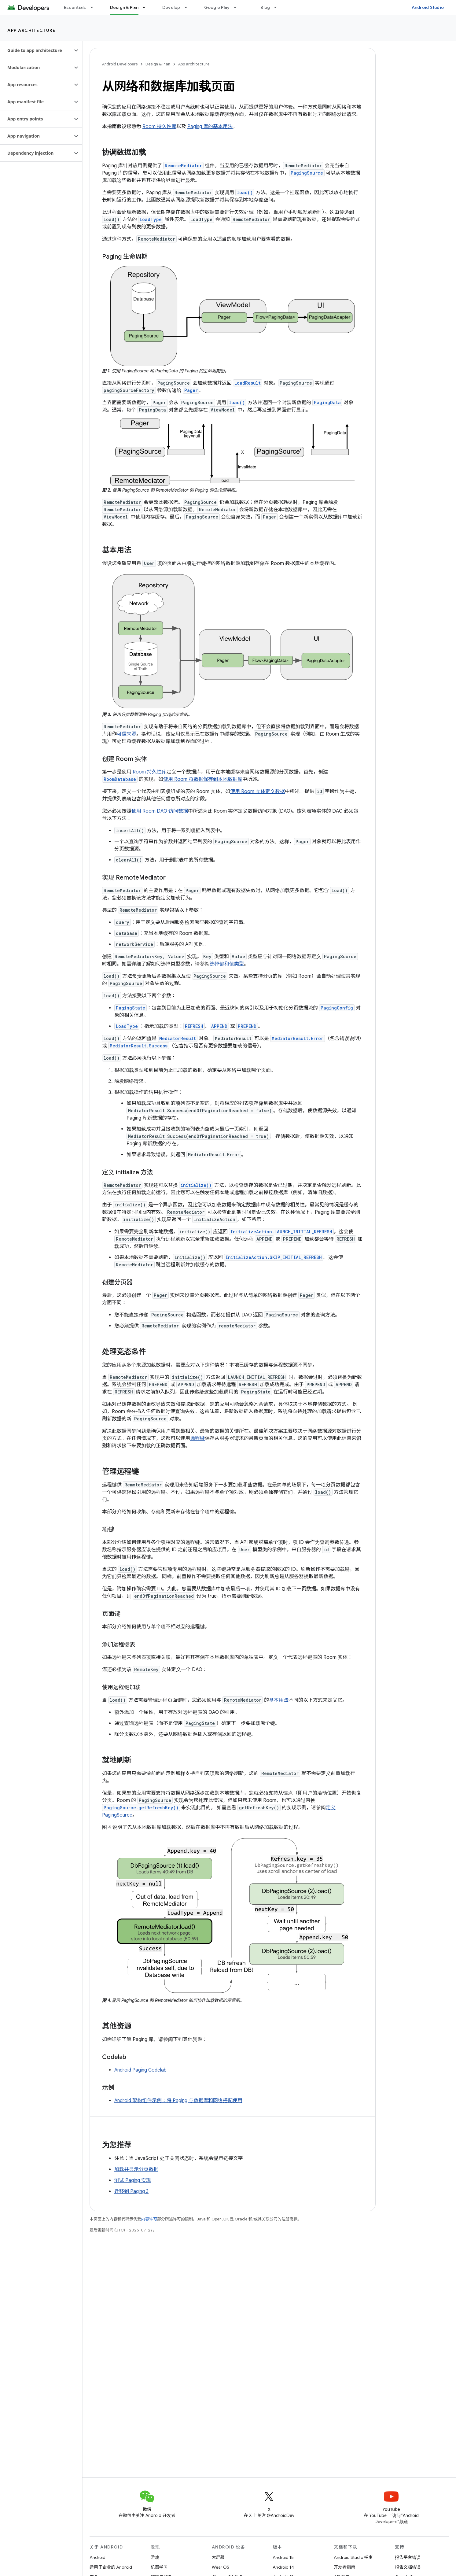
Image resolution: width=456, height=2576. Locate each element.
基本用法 (279, 1700)
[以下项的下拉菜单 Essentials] (94, 7)
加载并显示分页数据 (136, 2169)
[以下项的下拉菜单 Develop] (188, 7)
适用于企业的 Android (111, 2567)
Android (97, 2557)
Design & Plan (157, 64)
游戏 (155, 2557)
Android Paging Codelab (140, 2070)
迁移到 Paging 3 (131, 2191)
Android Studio (428, 7)
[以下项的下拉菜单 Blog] (278, 7)
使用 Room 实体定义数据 (257, 791)
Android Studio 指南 (353, 2557)
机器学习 (159, 2567)
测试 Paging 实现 (132, 2180)
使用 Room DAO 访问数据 (159, 811)
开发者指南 (344, 2567)
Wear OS (220, 2567)
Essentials (75, 7)
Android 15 (283, 2557)
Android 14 (283, 2567)
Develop (171, 7)
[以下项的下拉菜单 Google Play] (238, 7)
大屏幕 (218, 2557)
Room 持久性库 (159, 127)
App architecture (31, 30)
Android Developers (120, 64)
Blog (265, 7)
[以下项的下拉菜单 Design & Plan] (146, 7)
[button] (36, 50)
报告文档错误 (408, 2567)
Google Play (217, 7)
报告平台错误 (408, 2557)
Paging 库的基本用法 (210, 127)
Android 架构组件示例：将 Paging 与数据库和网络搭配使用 (178, 2101)
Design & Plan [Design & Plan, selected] (124, 7)
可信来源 (126, 734)
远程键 (197, 1438)
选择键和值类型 (227, 964)
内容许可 (149, 2219)
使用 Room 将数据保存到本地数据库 (202, 779)
